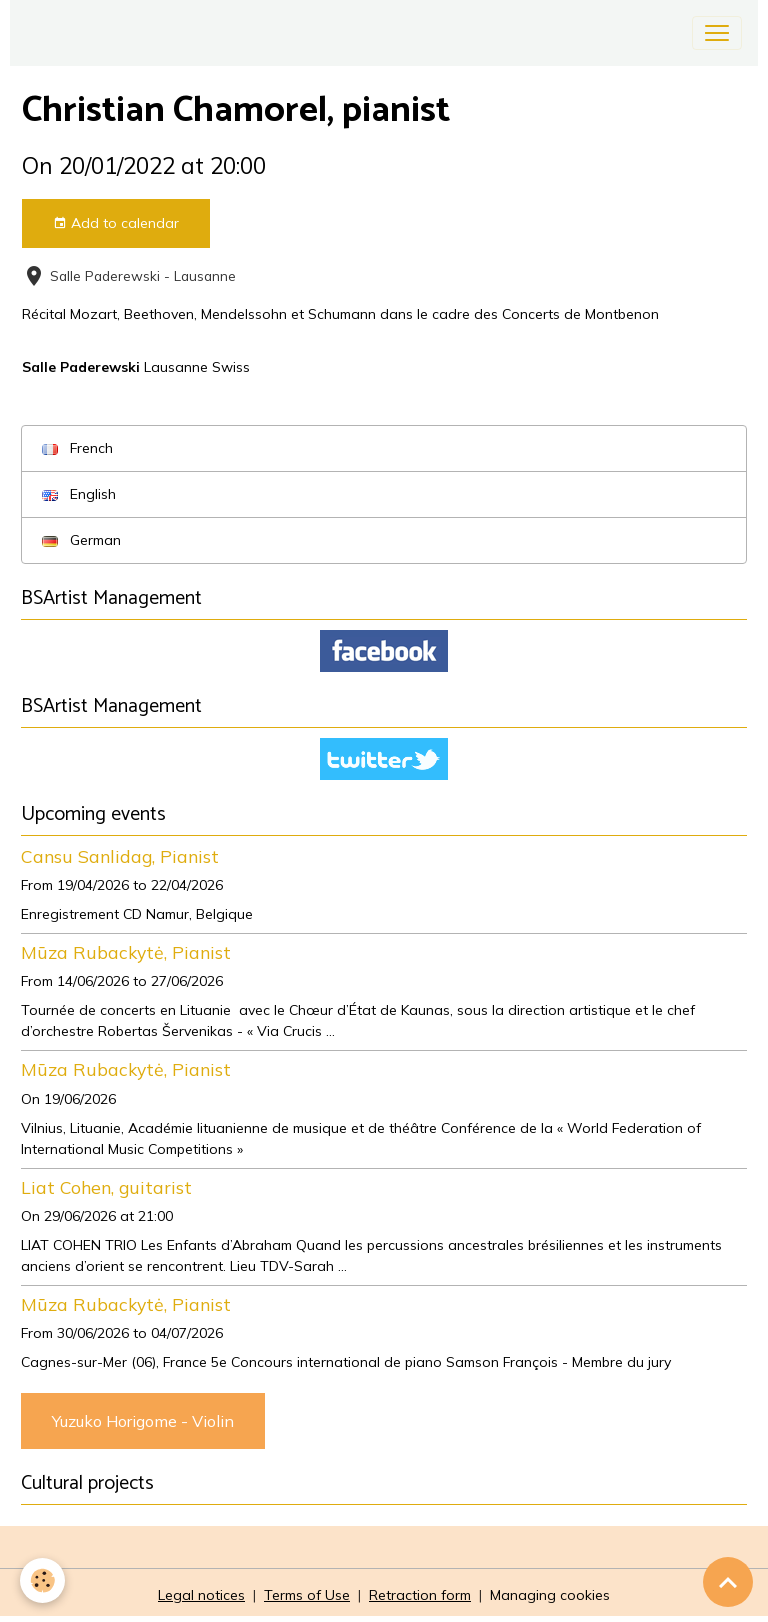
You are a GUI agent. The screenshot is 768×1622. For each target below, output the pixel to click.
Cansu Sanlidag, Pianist (120, 856)
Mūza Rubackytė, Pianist (126, 952)
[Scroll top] (728, 1582)
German (81, 540)
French (77, 448)
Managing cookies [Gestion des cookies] (550, 1595)
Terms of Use (307, 1595)
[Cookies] (42, 1580)
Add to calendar (116, 223)
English (79, 494)
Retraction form (420, 1595)
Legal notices (201, 1595)
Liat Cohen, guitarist (106, 1187)
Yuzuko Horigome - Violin (143, 1421)
